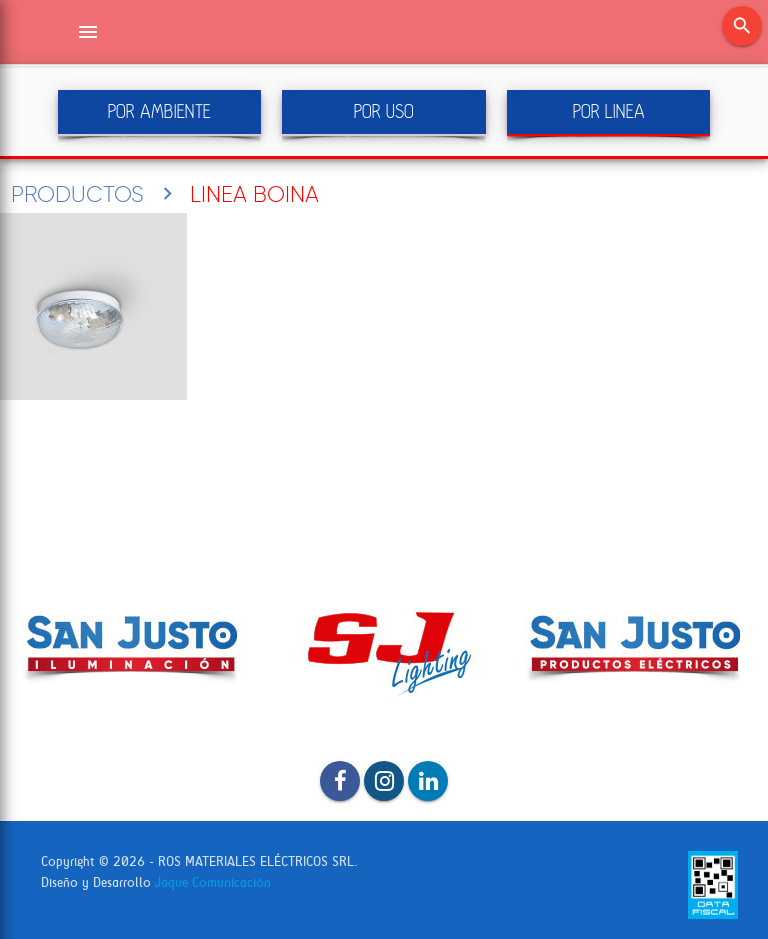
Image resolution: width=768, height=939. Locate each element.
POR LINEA (609, 111)
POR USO (384, 111)
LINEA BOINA (254, 194)
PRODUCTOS (77, 194)
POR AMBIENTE (159, 111)
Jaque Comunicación (213, 882)
